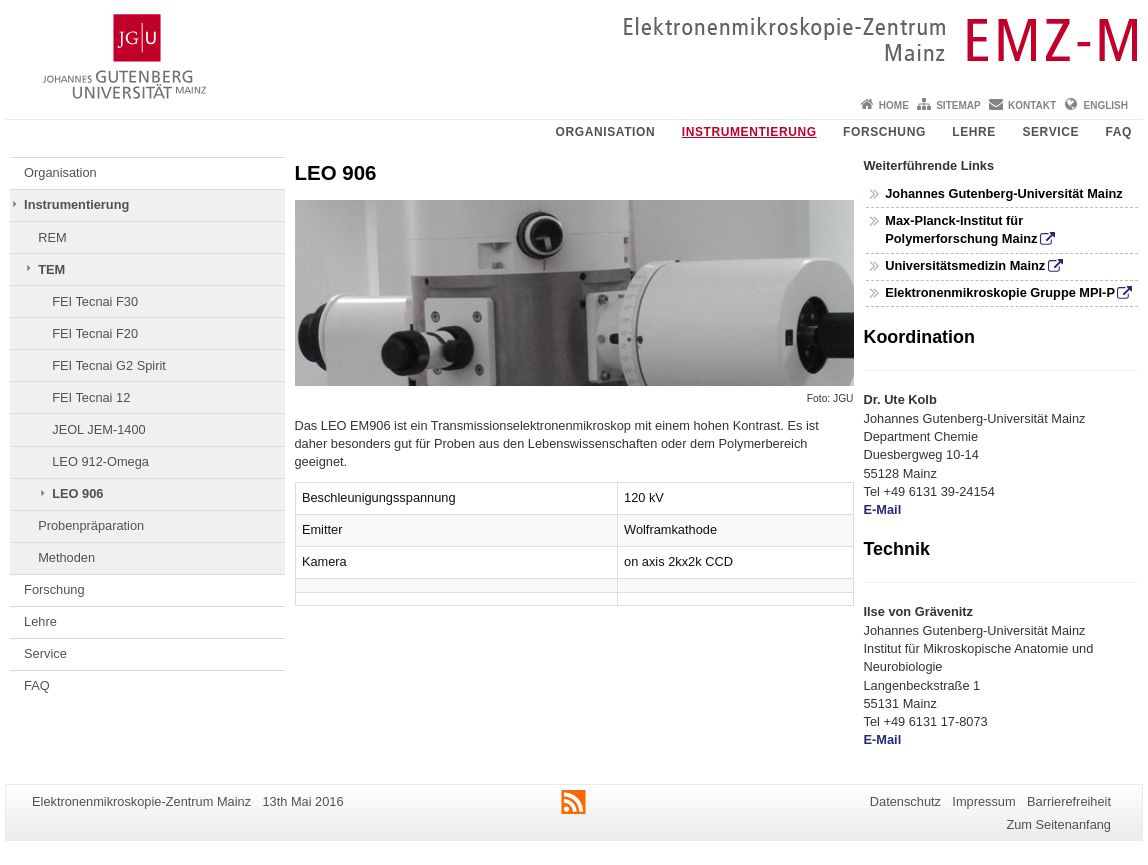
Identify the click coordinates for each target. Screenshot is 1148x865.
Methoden (66, 557)
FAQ (1119, 132)
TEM (51, 269)
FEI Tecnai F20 (95, 333)
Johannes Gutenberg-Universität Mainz (1004, 193)
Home (894, 105)
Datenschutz (905, 801)
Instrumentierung (749, 132)
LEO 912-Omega (100, 461)
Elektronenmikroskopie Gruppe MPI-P (1000, 292)
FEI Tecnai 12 (91, 397)
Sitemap (958, 105)
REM (52, 237)
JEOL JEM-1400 (98, 429)
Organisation (606, 132)
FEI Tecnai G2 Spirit (109, 365)
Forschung (884, 132)
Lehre (974, 132)
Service (1050, 132)
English (1106, 105)
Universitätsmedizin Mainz (965, 265)
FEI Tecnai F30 (95, 301)
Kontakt (1032, 105)
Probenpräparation (91, 525)
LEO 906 (77, 493)
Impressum (983, 801)
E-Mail (883, 509)
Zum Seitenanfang (1058, 824)
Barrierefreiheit (1069, 801)
